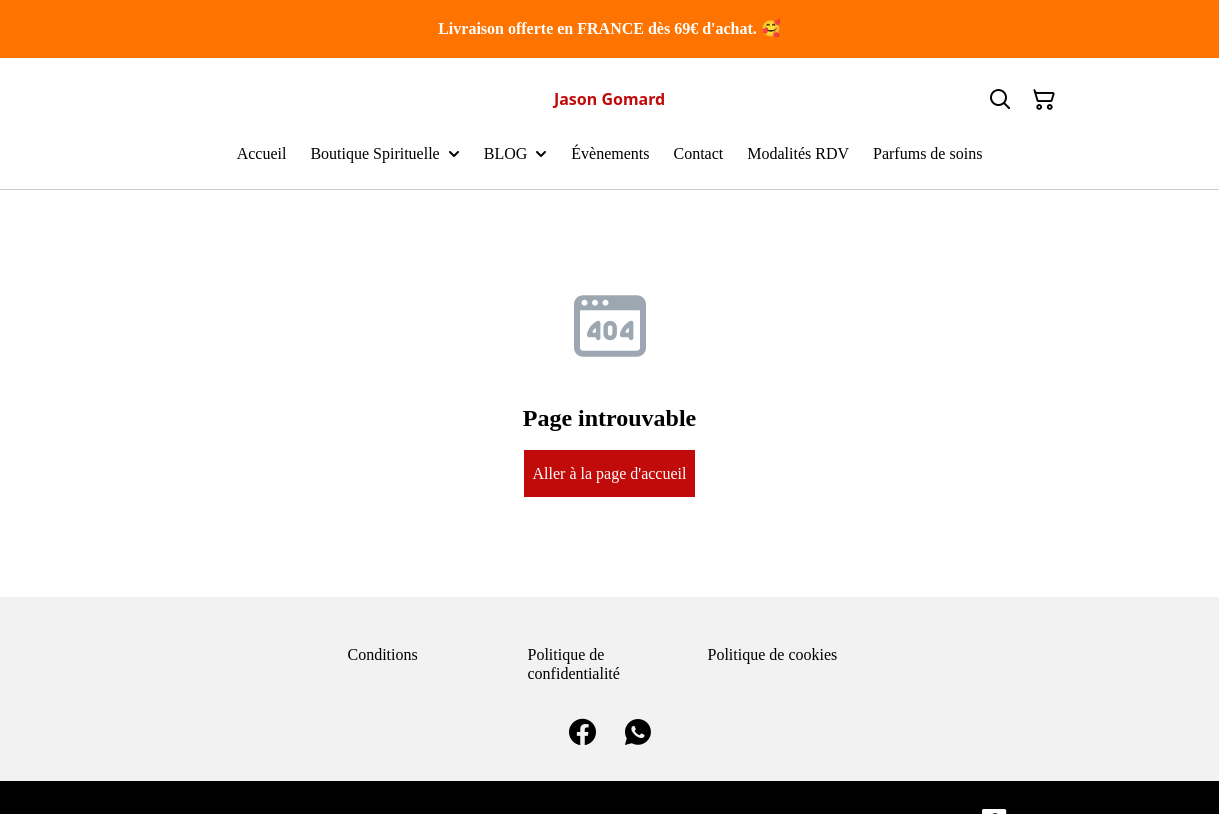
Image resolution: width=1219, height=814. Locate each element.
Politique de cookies (773, 654)
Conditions (383, 654)
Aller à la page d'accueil (610, 473)
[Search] (1000, 100)
